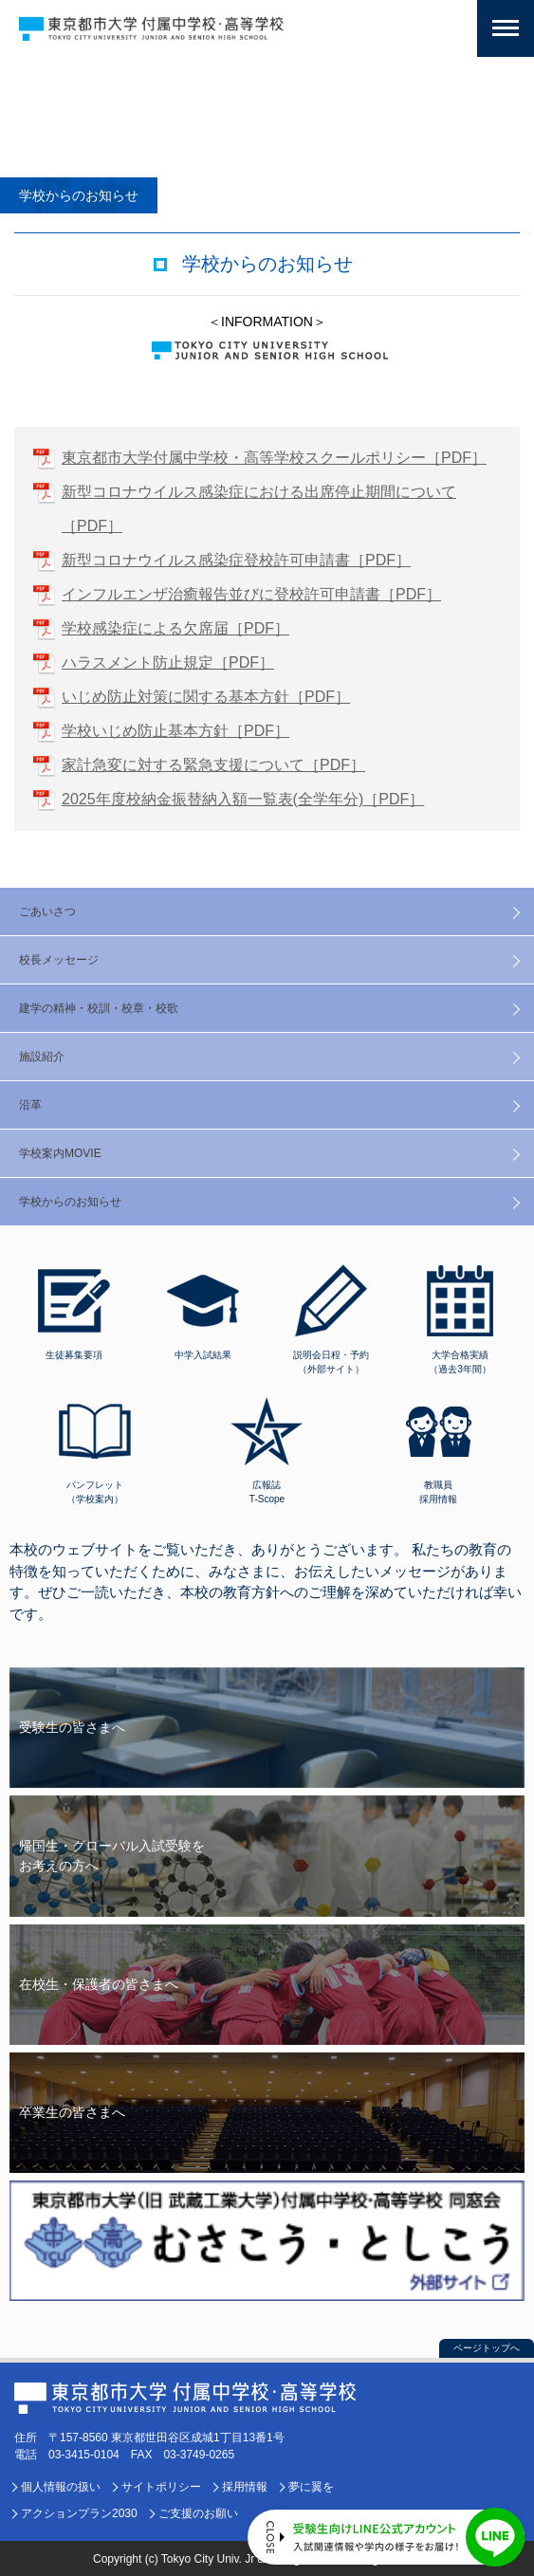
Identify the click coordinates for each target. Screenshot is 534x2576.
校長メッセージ (59, 959)
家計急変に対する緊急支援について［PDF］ (213, 765)
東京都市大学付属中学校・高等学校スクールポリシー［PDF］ (274, 458)
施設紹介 (41, 1056)
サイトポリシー (161, 2486)
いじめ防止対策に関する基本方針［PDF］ (206, 697)
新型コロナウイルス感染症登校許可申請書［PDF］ (236, 560)
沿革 (30, 1105)
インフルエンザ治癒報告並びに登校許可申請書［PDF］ (251, 594)
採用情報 (244, 2486)
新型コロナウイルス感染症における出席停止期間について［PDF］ (259, 509)
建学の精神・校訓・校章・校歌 (98, 1008)
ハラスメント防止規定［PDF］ (168, 662)
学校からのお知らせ (70, 1201)
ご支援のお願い (198, 2513)
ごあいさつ (47, 911)
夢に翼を (311, 2486)
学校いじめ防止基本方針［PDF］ (175, 731)
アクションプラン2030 (79, 2513)
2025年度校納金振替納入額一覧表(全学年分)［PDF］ (243, 799)
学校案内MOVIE (60, 1153)
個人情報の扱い (61, 2486)
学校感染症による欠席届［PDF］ (175, 628)
